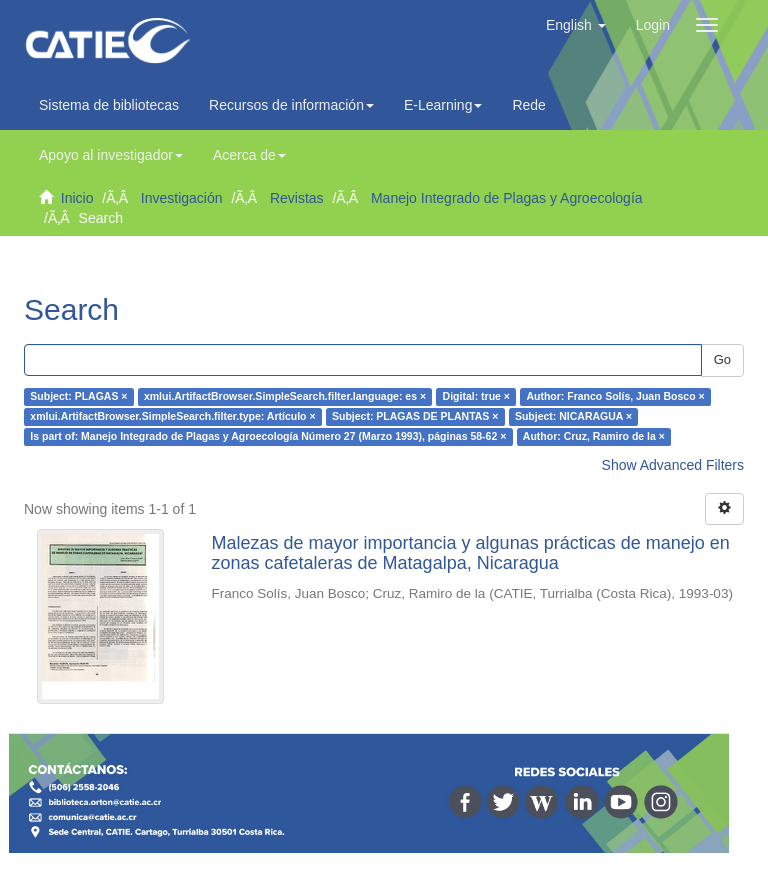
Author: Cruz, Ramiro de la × (594, 437)
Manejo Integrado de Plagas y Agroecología (507, 198)
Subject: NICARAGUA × (573, 417)
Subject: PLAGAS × (78, 397)
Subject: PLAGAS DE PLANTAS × (415, 417)
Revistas (297, 198)
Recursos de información (291, 105)
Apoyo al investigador (111, 155)
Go (722, 359)
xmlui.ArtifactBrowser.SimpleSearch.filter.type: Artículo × (172, 417)
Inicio (77, 198)
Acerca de (249, 155)
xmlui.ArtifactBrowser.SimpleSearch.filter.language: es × (285, 397)
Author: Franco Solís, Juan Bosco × (615, 397)
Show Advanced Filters (673, 465)
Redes (537, 105)
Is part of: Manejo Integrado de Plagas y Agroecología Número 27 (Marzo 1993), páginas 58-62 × (268, 437)
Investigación (182, 198)
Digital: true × (476, 397)
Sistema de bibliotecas (109, 105)
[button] (576, 25)
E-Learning (443, 105)
